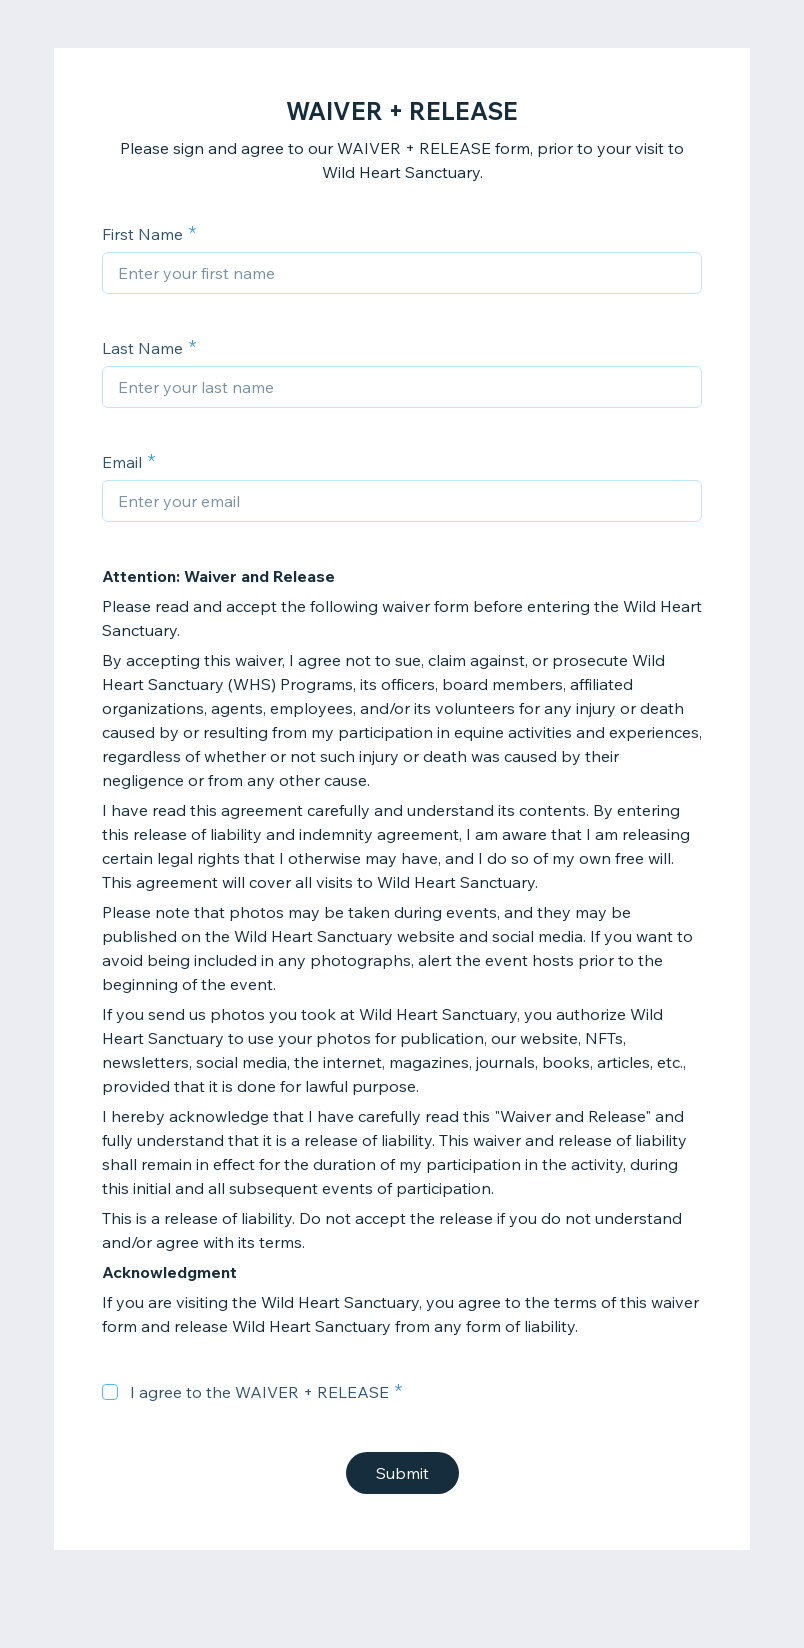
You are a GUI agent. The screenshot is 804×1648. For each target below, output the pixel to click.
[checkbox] (110, 1392)
